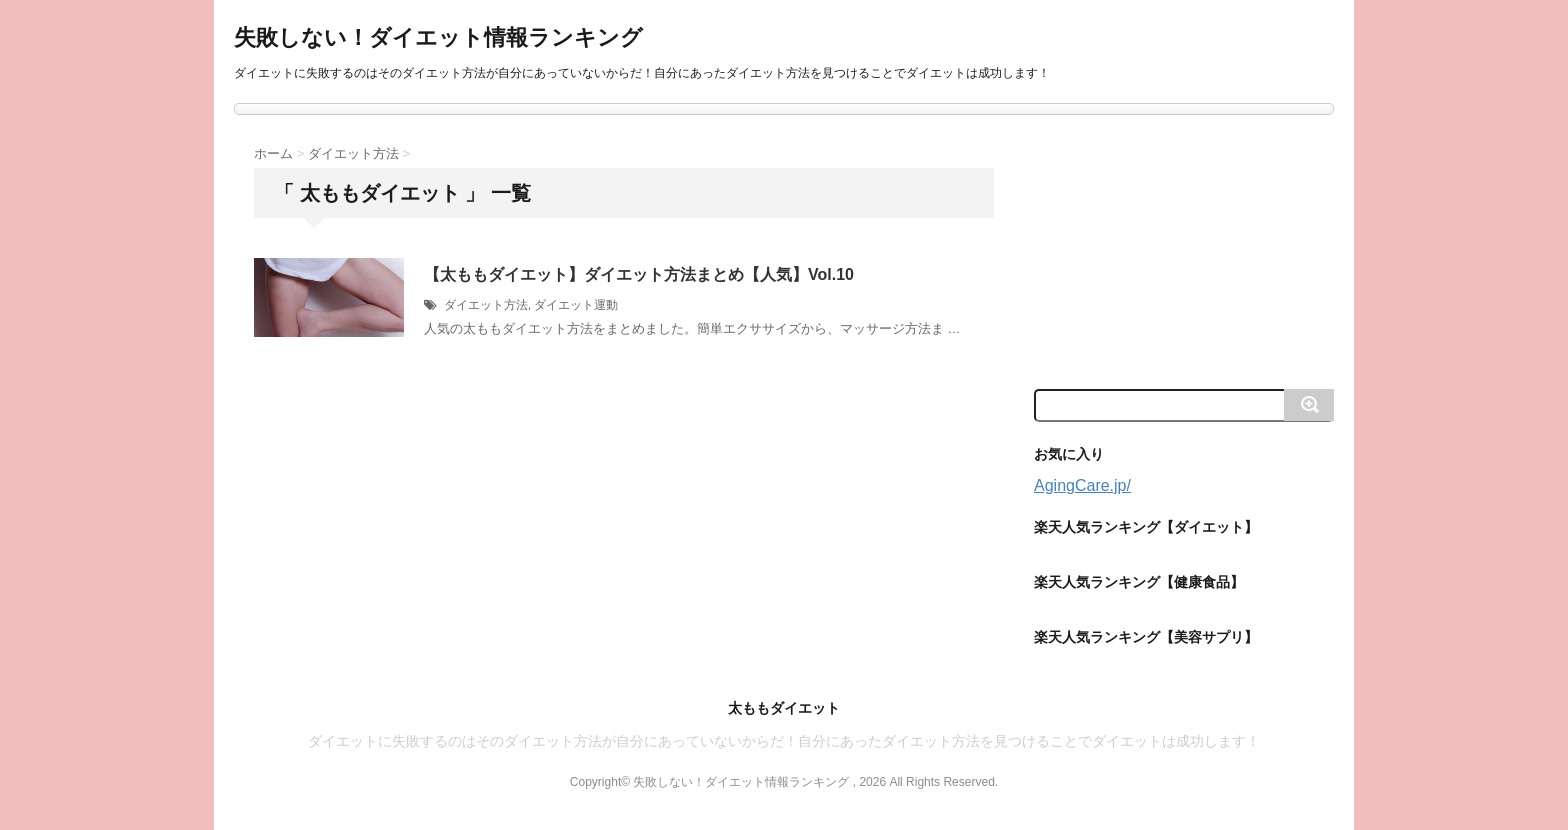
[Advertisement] (1184, 250)
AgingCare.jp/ (1082, 485)
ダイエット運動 (576, 305)
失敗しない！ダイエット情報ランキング (438, 37)
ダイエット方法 (486, 305)
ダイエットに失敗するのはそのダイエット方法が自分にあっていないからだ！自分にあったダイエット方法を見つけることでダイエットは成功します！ (784, 741)
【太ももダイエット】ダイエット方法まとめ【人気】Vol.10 (639, 274)
